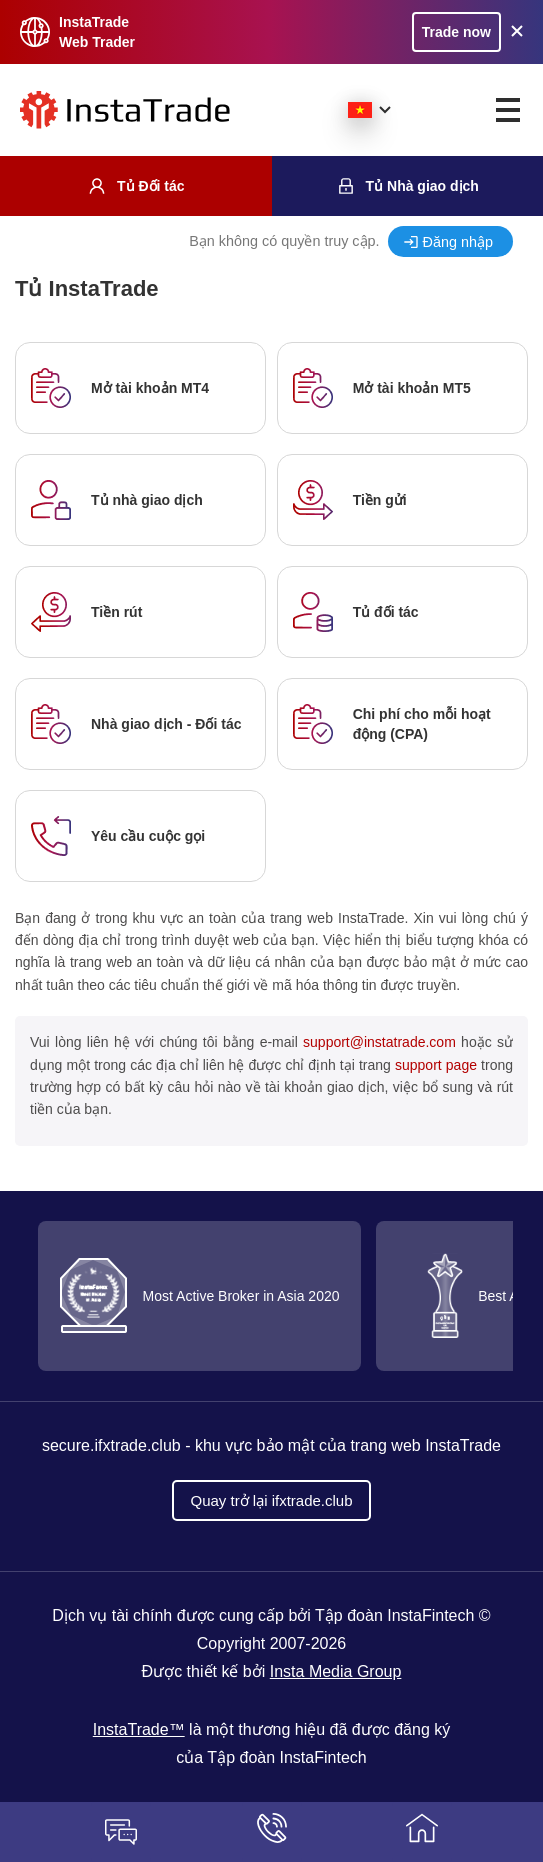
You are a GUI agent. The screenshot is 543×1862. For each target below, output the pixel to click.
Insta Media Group (336, 1671)
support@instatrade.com (379, 1042)
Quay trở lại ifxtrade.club (271, 1500)
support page (436, 1065)
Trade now (456, 32)
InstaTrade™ (139, 1729)
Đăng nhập (458, 242)
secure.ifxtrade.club (111, 1445)
